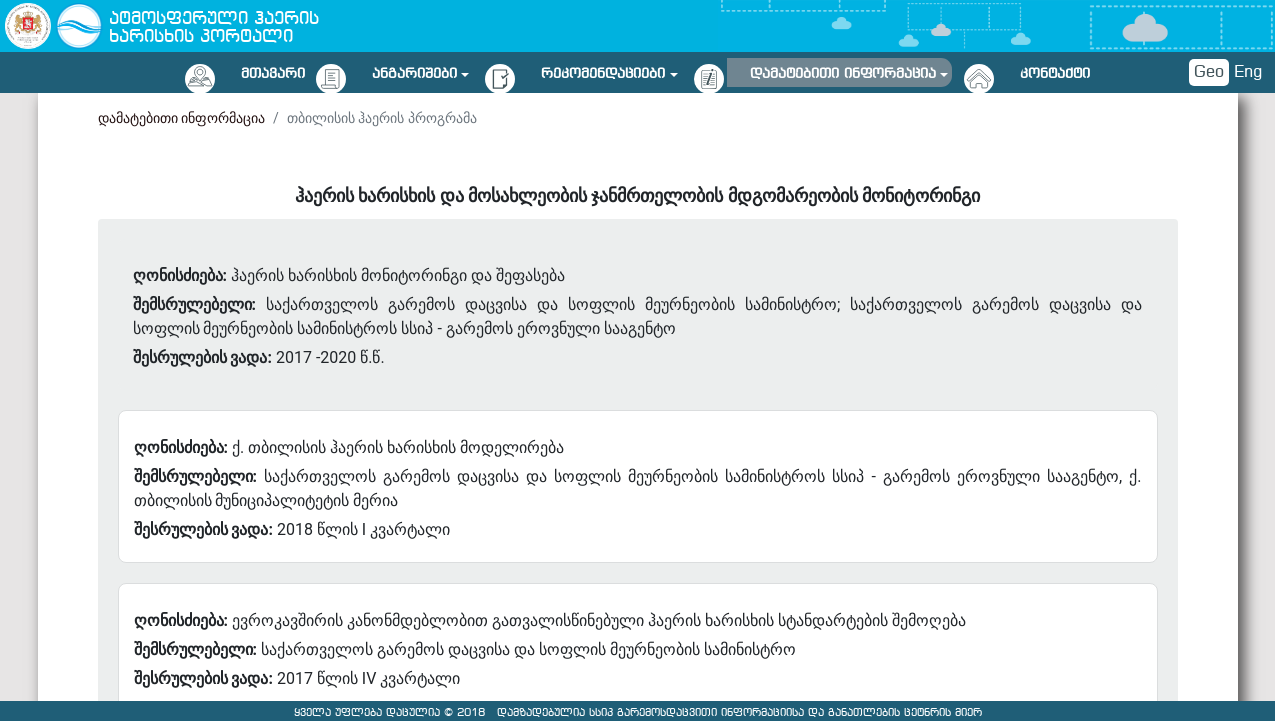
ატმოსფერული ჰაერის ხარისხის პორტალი (214, 28)
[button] (420, 70)
